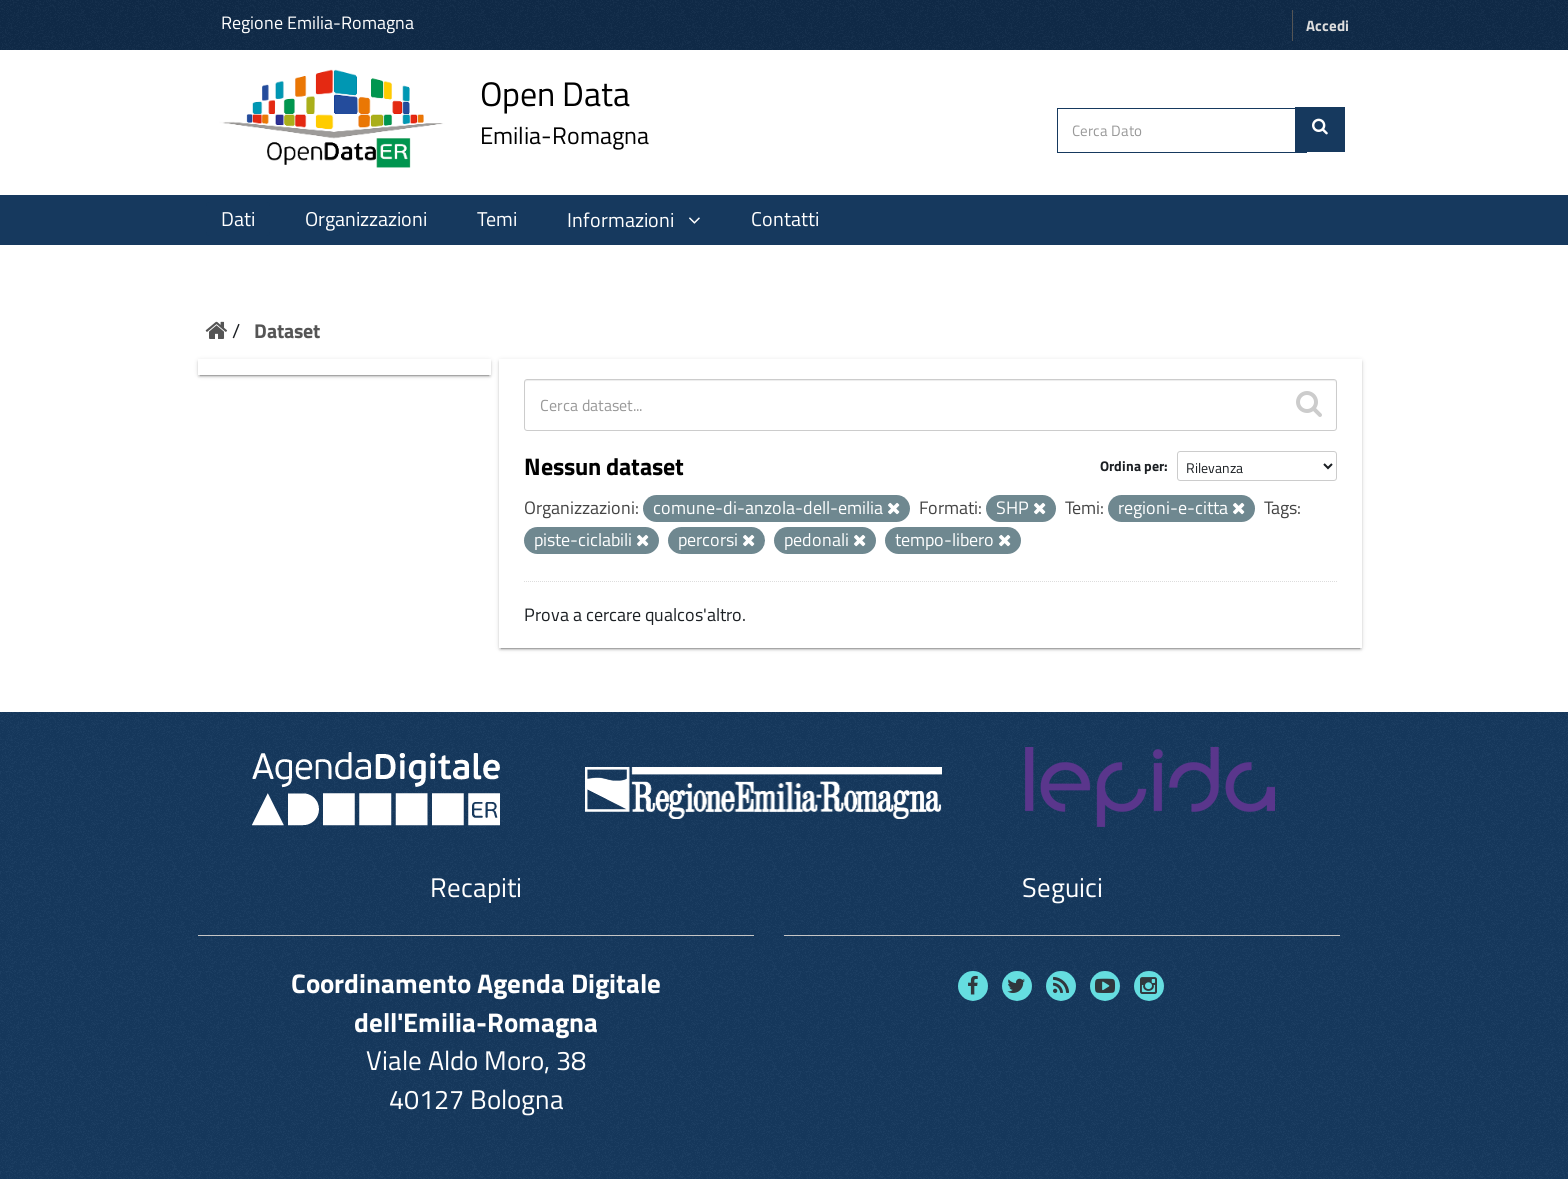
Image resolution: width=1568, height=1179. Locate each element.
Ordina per (1132, 465)
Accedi (1327, 25)
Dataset (287, 330)
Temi (497, 219)
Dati (238, 219)
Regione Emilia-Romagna (317, 22)
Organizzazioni (366, 219)
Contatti (785, 219)
